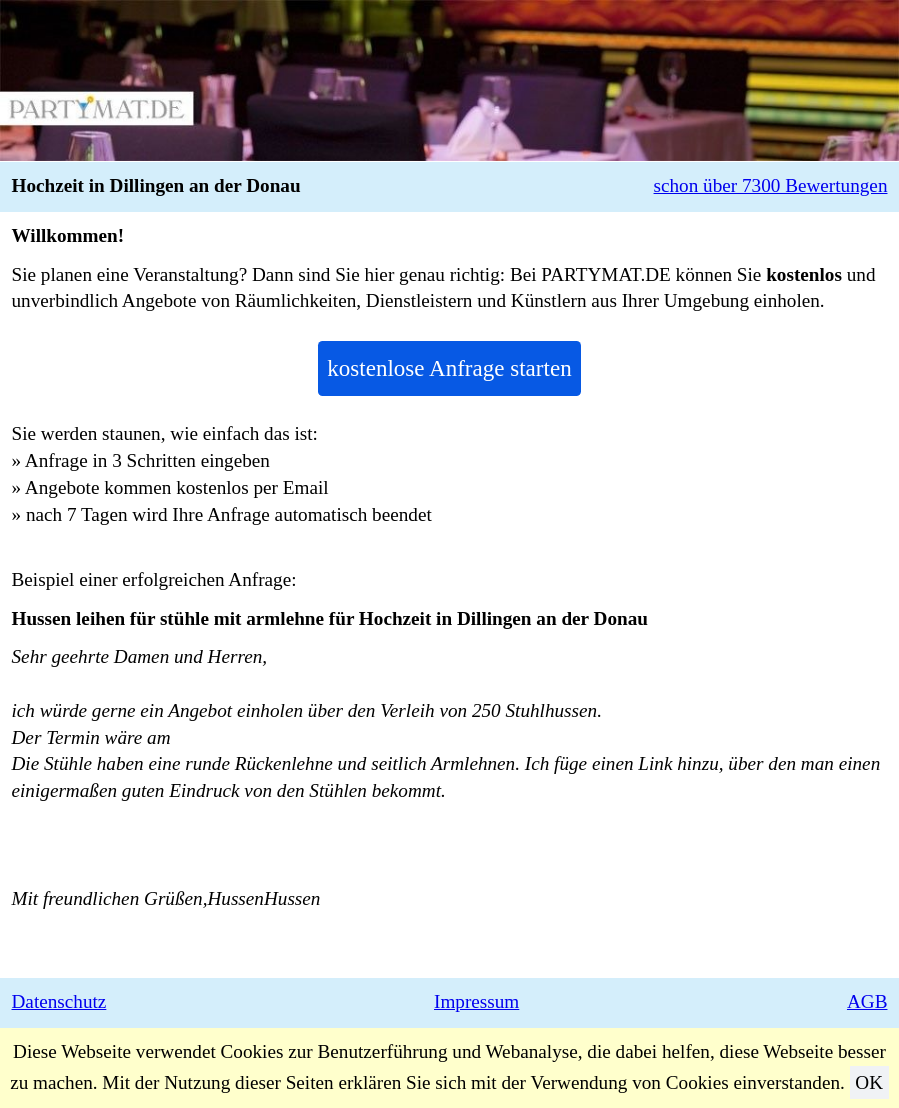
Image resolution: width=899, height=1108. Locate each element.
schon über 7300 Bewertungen (771, 185)
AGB (867, 1001)
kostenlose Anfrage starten (449, 368)
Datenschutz (59, 1001)
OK (869, 1082)
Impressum (476, 1001)
